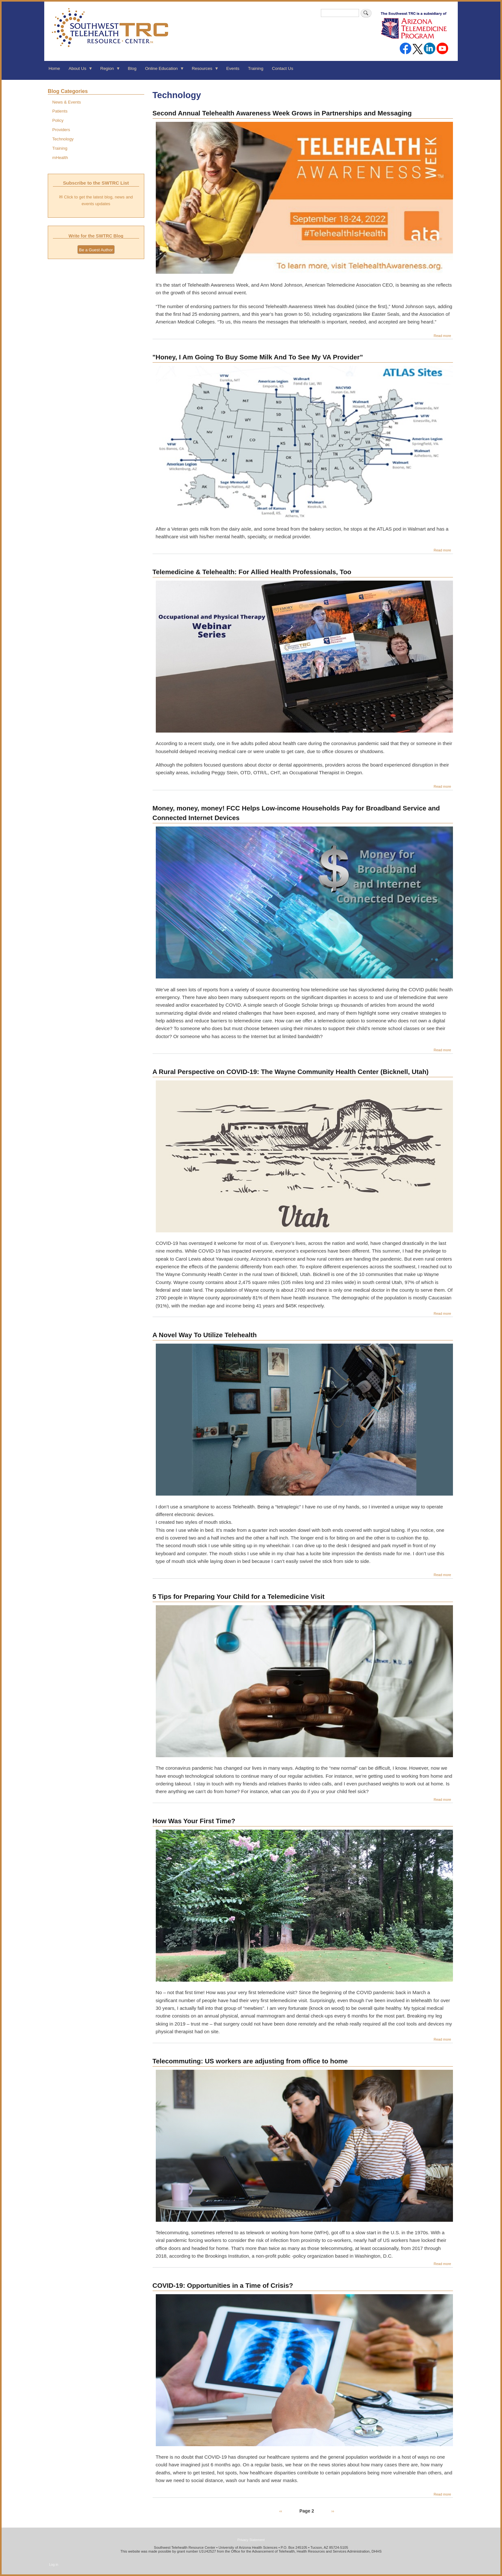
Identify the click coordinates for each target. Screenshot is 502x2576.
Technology (63, 139)
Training (59, 148)
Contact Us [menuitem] (282, 68)
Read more (442, 336)
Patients (60, 111)
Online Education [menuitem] (162, 70)
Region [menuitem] (108, 70)
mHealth (60, 157)
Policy (57, 120)
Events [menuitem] (232, 68)
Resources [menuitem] (203, 70)
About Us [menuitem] (78, 70)
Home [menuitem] (54, 68)
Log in (53, 2564)
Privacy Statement (250, 2540)
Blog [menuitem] (132, 68)
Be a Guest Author (96, 250)
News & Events (66, 102)
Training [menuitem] (256, 68)
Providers (61, 129)
